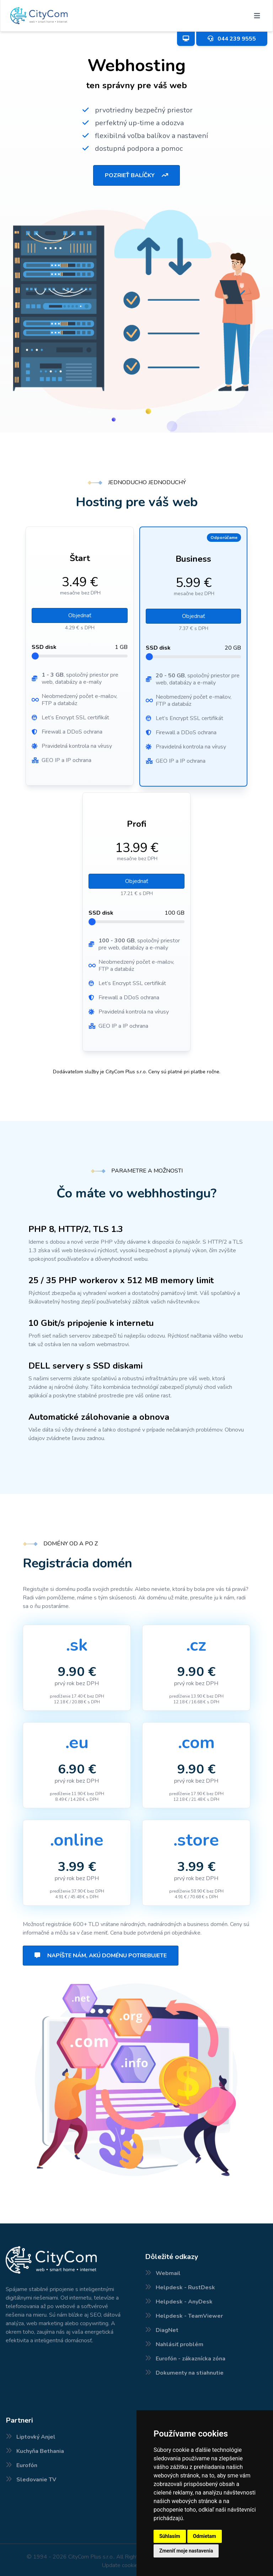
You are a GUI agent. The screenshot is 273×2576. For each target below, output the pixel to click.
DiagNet (167, 2330)
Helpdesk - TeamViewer (189, 2316)
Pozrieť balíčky (136, 175)
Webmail (168, 2273)
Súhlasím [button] (169, 2536)
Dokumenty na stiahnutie (190, 2373)
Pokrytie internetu (2, 2575)
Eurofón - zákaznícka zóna (190, 2359)
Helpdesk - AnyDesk (184, 2302)
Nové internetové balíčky (6, 2575)
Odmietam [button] (204, 2536)
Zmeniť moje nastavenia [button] (186, 2551)
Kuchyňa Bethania (40, 2451)
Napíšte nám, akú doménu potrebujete (100, 1955)
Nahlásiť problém (179, 2344)
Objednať (79, 615)
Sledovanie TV (36, 2480)
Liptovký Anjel (35, 2437)
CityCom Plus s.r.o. (91, 2557)
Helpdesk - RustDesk (185, 2287)
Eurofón (26, 2465)
